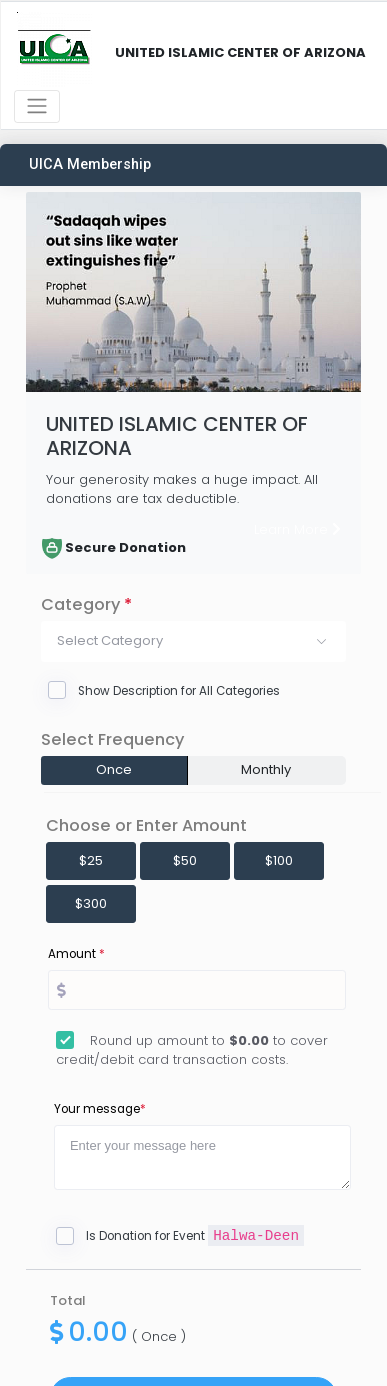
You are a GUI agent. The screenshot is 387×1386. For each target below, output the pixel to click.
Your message (100, 1109)
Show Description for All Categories (179, 691)
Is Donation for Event (195, 1236)
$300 (91, 903)
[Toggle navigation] (37, 106)
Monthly (266, 769)
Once (114, 769)
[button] (193, 641)
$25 (91, 860)
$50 (185, 860)
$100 (279, 860)
